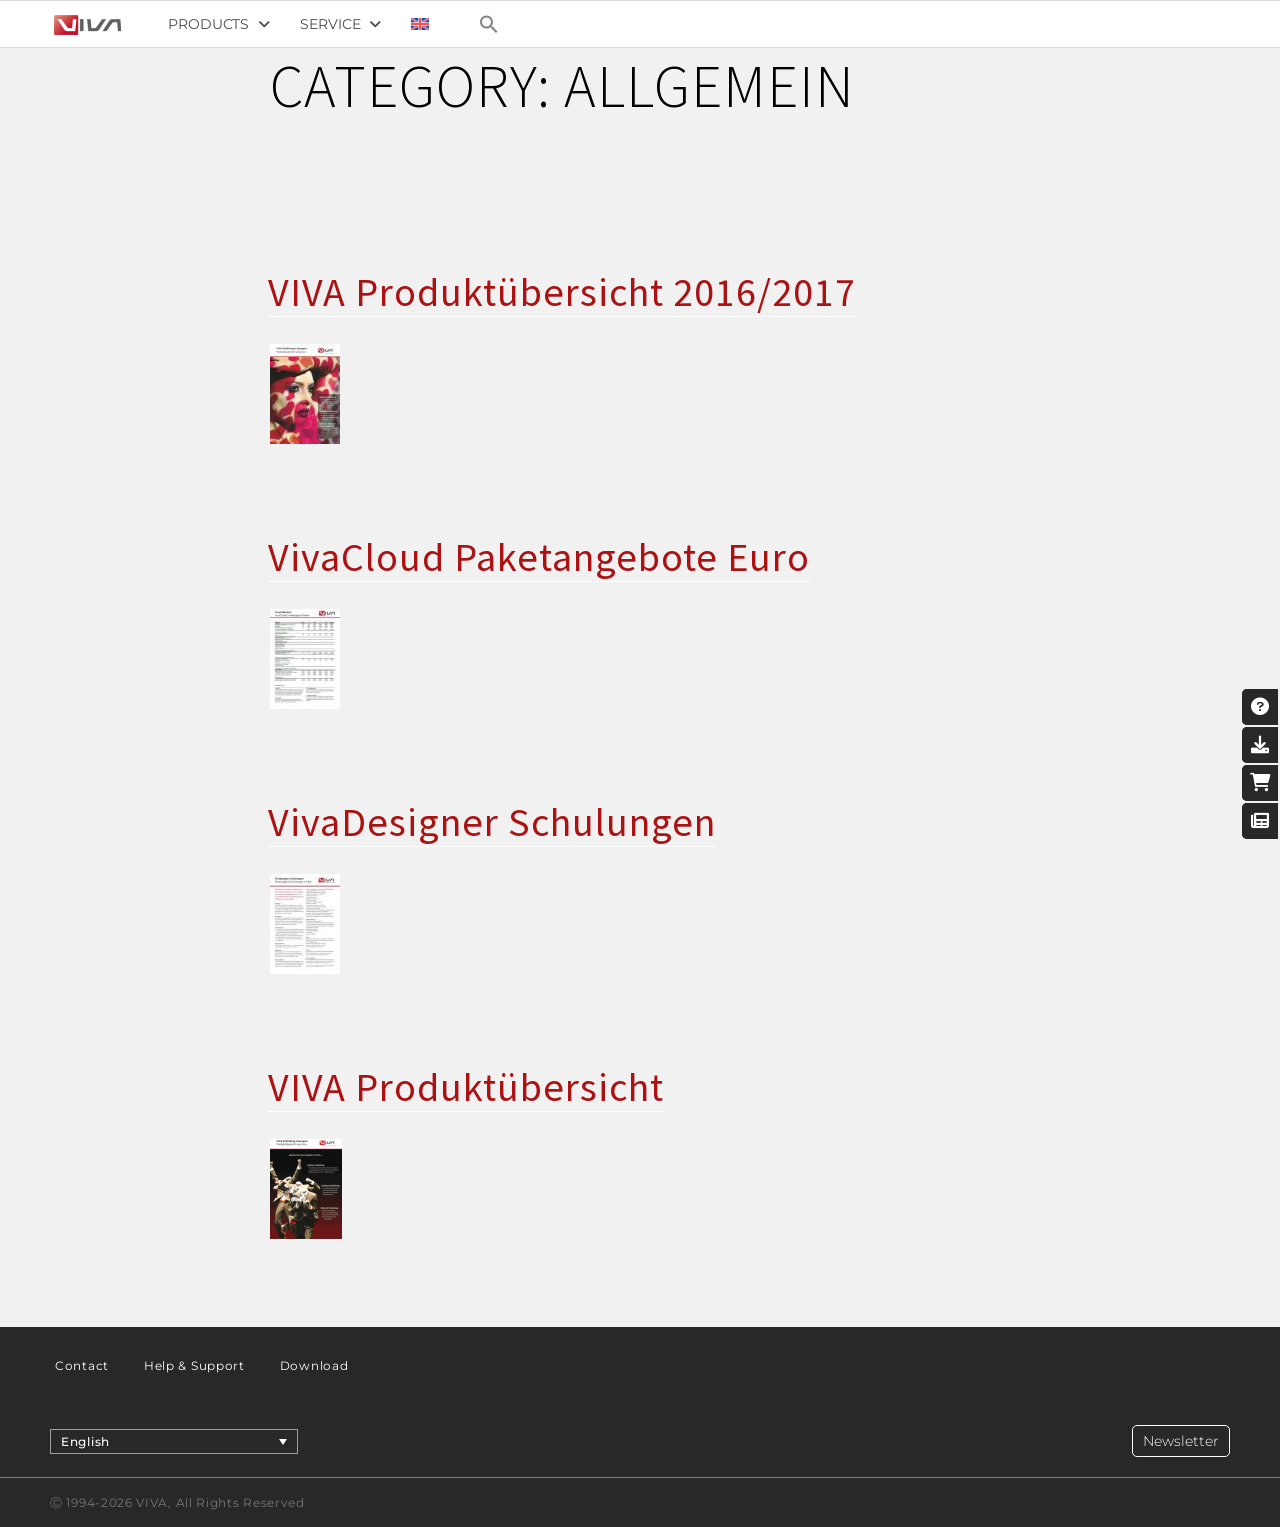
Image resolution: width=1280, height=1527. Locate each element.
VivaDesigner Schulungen (492, 822)
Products (219, 24)
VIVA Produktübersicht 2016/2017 (562, 292)
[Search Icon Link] (489, 24)
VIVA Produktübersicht (466, 1087)
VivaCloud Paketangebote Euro (539, 557)
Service (340, 24)
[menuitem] (420, 24)
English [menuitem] (85, 1440)
